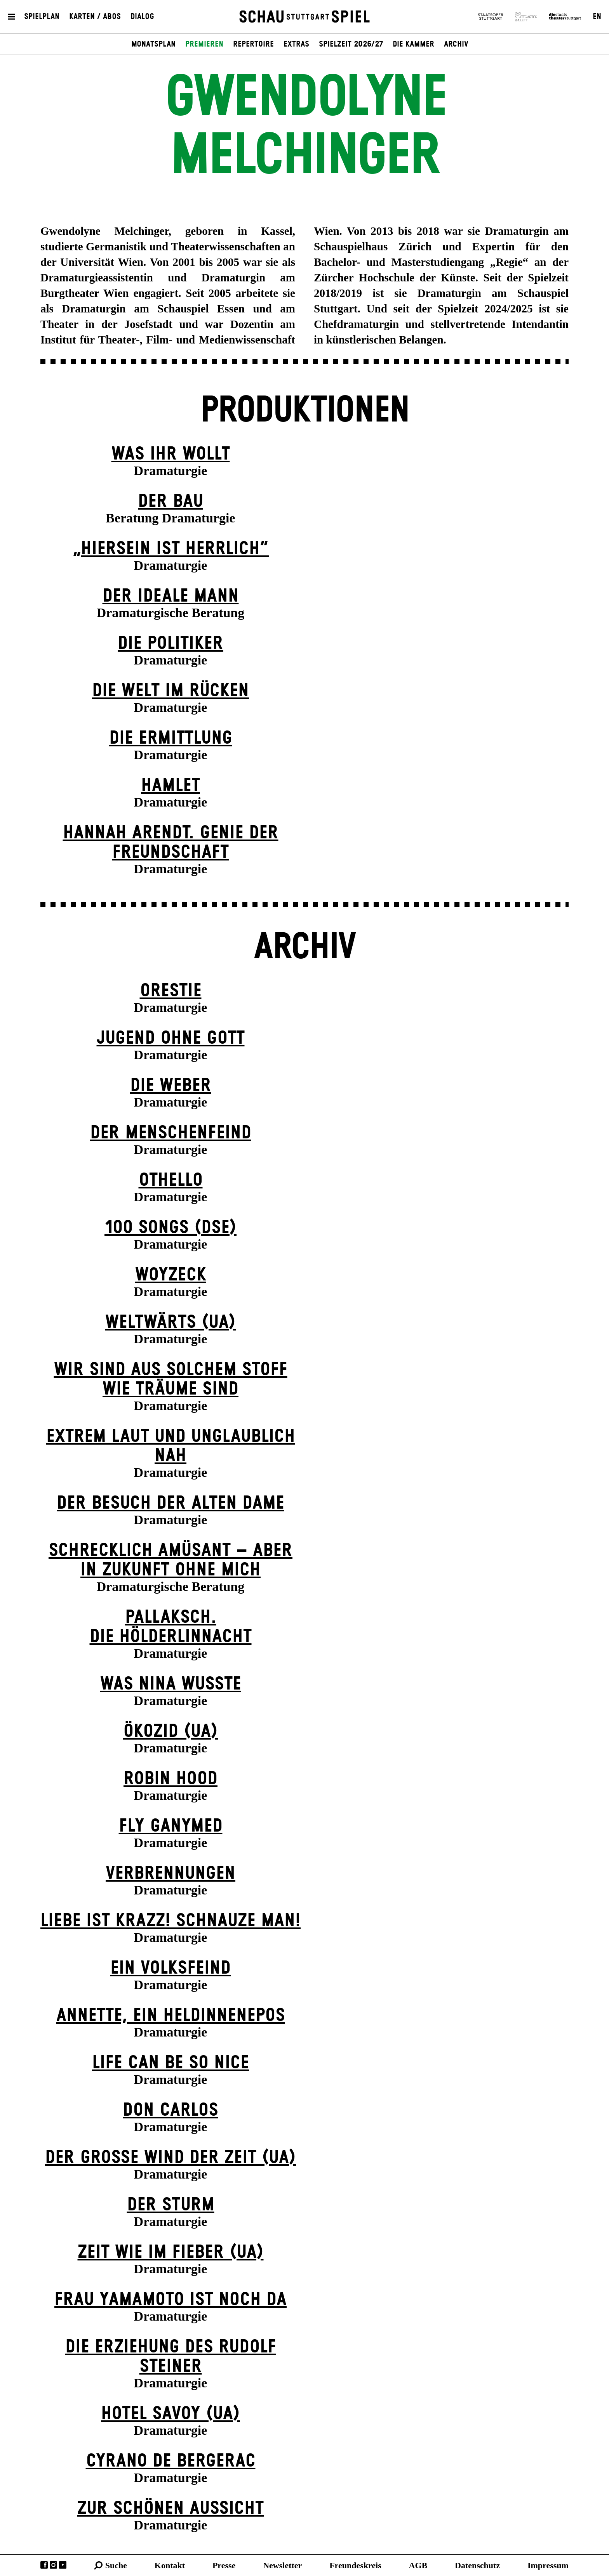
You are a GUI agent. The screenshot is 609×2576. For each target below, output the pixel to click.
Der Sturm (170, 2205)
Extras (296, 44)
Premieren (204, 44)
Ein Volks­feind (170, 1968)
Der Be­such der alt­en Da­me (170, 1503)
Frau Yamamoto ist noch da (170, 2299)
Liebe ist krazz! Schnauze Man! (170, 1921)
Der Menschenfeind (170, 1133)
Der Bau (170, 501)
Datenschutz (477, 2565)
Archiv (456, 44)
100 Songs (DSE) (170, 1227)
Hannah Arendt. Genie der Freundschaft (170, 843)
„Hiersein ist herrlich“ (170, 549)
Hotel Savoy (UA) (170, 2413)
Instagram (53, 2565)
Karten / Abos (95, 16)
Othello (171, 1180)
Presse (223, 2565)
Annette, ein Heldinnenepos (170, 2015)
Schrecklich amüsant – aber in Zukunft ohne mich (170, 1560)
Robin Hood (171, 1778)
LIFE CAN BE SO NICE (170, 2063)
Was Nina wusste (170, 1684)
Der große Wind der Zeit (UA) (170, 2157)
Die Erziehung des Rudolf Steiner (170, 2357)
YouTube (62, 2565)
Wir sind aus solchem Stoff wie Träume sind (170, 1379)
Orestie (171, 991)
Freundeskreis (355, 2565)
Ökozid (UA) (170, 1731)
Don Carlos (170, 2110)
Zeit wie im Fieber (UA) (171, 2252)
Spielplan (41, 16)
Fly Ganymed (171, 1826)
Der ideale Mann (171, 596)
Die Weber (170, 1085)
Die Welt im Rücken (170, 691)
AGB (418, 2565)
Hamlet (170, 785)
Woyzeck (170, 1275)
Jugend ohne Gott (171, 1038)
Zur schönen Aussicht (170, 2508)
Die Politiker (170, 643)
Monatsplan (153, 44)
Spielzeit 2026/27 (351, 44)
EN (597, 16)
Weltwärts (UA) (170, 1322)
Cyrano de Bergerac (171, 2461)
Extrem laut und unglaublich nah (170, 1446)
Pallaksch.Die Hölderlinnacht (171, 1627)
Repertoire (253, 44)
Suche (116, 2565)
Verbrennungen (170, 1873)
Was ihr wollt (170, 454)
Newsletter (282, 2565)
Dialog (142, 16)
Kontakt (170, 2565)
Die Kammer (413, 44)
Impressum (548, 2565)
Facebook (44, 2565)
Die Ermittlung (170, 738)
